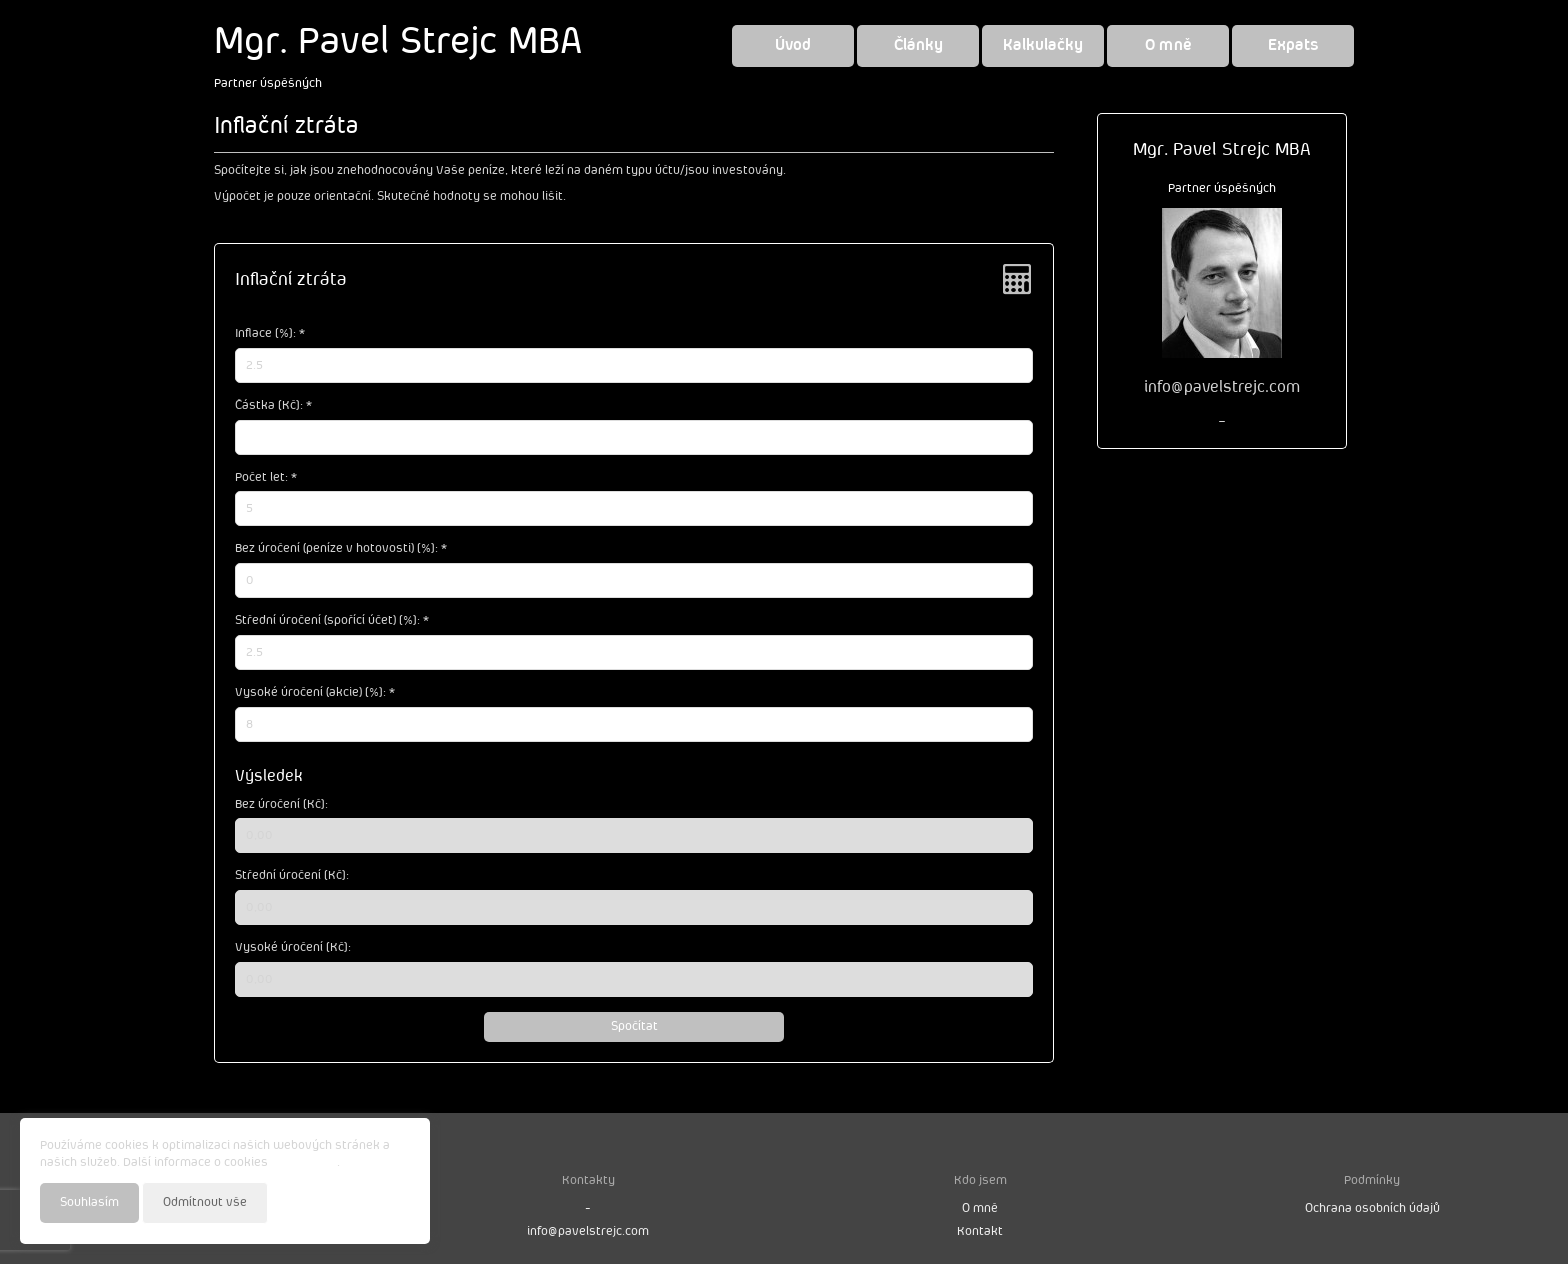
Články (918, 45)
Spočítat (634, 1026)
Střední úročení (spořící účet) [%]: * (332, 620)
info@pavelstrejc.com (588, 1231)
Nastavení (381, 1201)
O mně (1168, 45)
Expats (1293, 45)
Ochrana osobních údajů (1372, 1208)
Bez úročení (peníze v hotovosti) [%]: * (341, 548)
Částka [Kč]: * (273, 405)
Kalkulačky (1043, 45)
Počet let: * (266, 477)
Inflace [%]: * (270, 333)
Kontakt (980, 1231)
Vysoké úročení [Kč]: (293, 947)
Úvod (793, 45)
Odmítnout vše (205, 1202)
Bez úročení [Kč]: (281, 804)
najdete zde (304, 1162)
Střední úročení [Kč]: (292, 875)
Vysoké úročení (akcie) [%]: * (315, 692)
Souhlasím (89, 1202)
